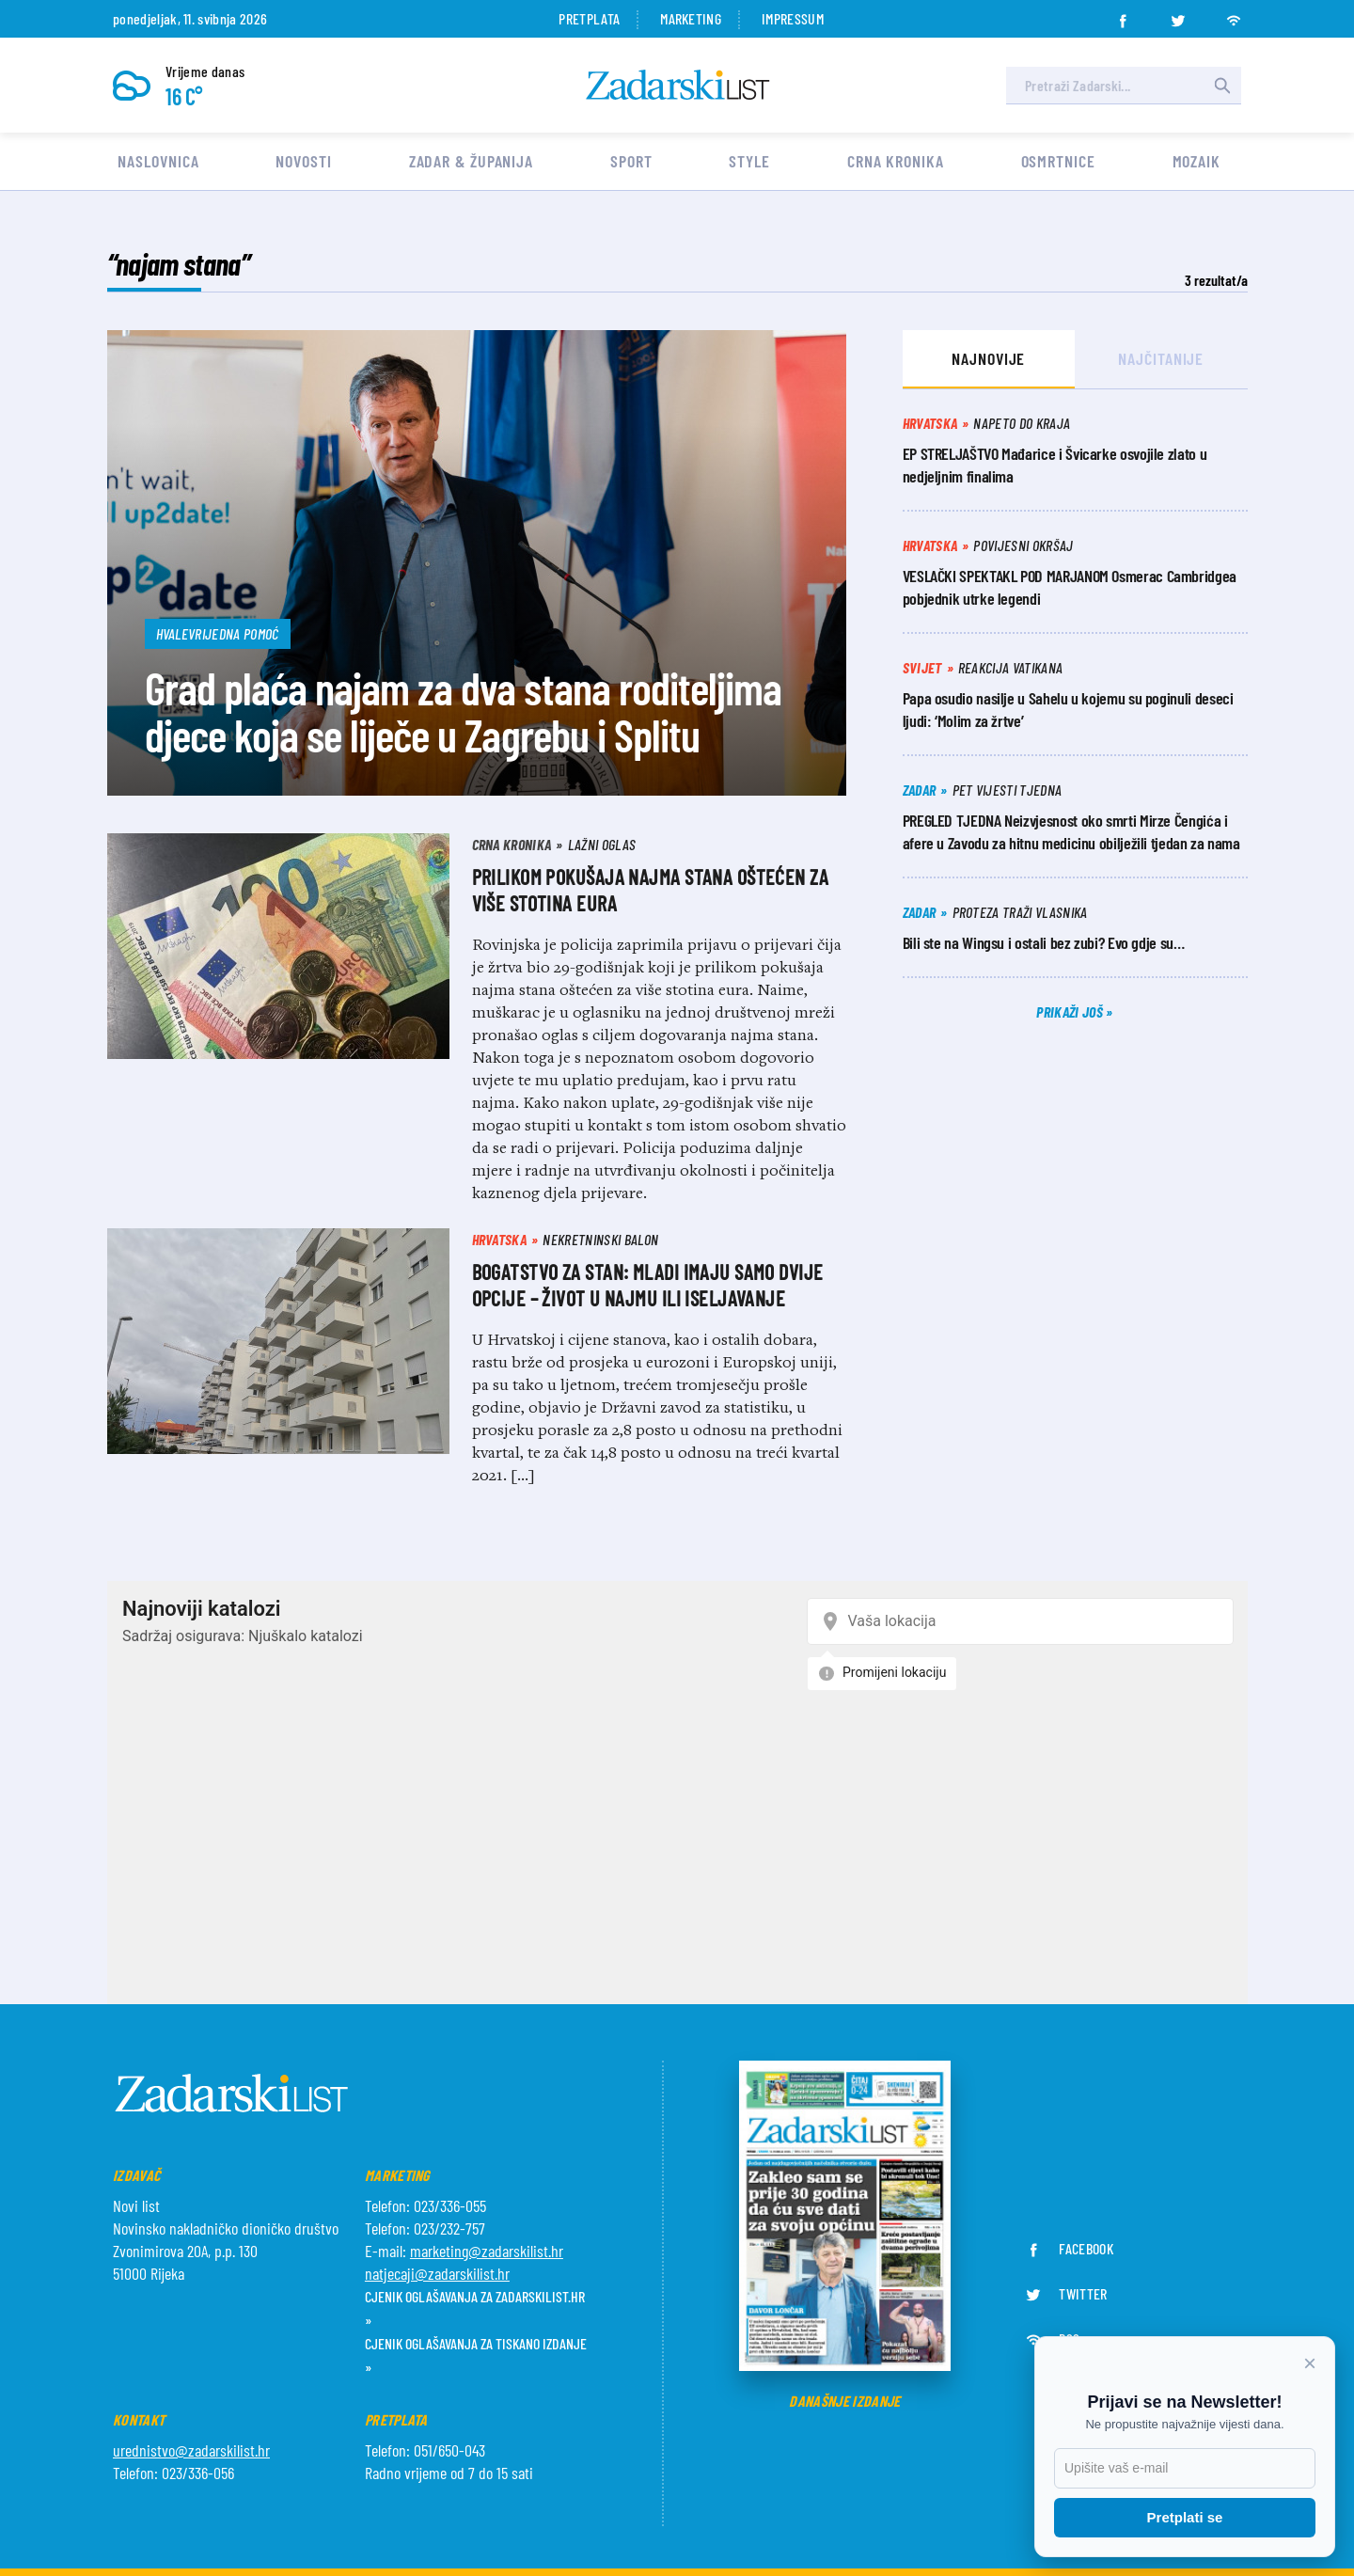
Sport (631, 160)
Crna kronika (895, 160)
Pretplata (589, 18)
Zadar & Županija (471, 160)
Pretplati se (1185, 2517)
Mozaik (1196, 160)
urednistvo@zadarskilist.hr (191, 2450)
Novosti (303, 160)
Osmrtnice (1058, 160)
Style (749, 160)
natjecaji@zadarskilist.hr (437, 2273)
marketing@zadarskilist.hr (486, 2250)
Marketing (690, 18)
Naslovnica (158, 160)
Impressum (793, 18)
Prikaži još (1071, 1011)
